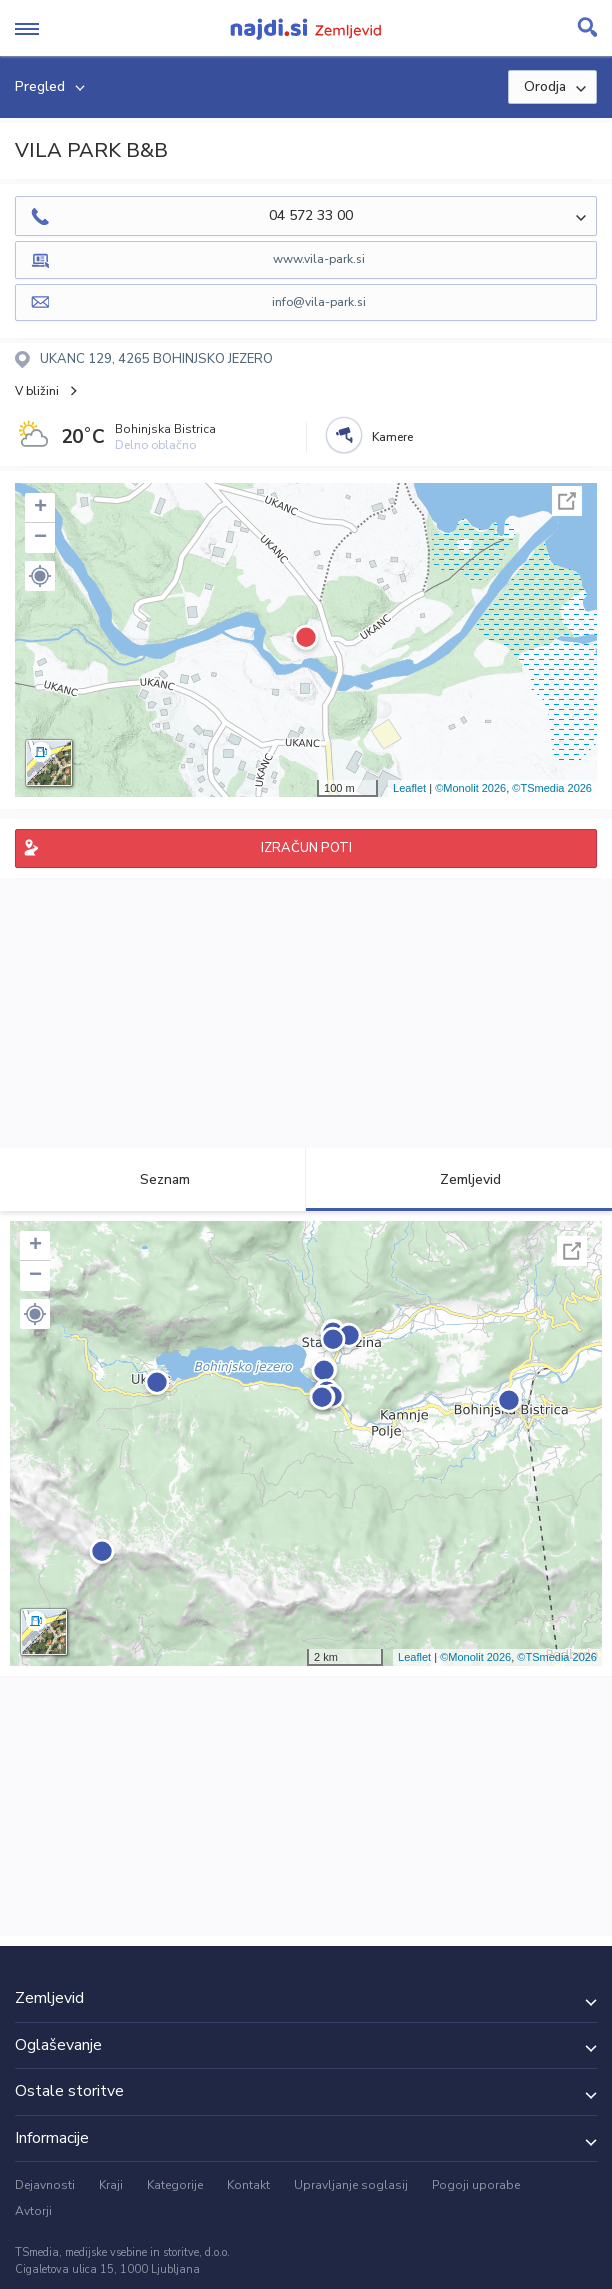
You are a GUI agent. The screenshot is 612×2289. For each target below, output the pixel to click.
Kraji (111, 2185)
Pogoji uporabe (476, 2185)
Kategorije (175, 2185)
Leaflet (409, 788)
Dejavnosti (45, 2185)
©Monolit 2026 (470, 788)
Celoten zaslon (567, 501)
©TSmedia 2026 (552, 788)
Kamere (392, 437)
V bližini (37, 391)
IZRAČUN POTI (306, 848)
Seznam (153, 1179)
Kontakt (248, 2185)
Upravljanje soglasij (351, 2185)
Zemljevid (459, 1179)
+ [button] (40, 508)
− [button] (40, 538)
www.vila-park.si (319, 259)
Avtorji (33, 2211)
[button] (40, 576)
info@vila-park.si (319, 302)
